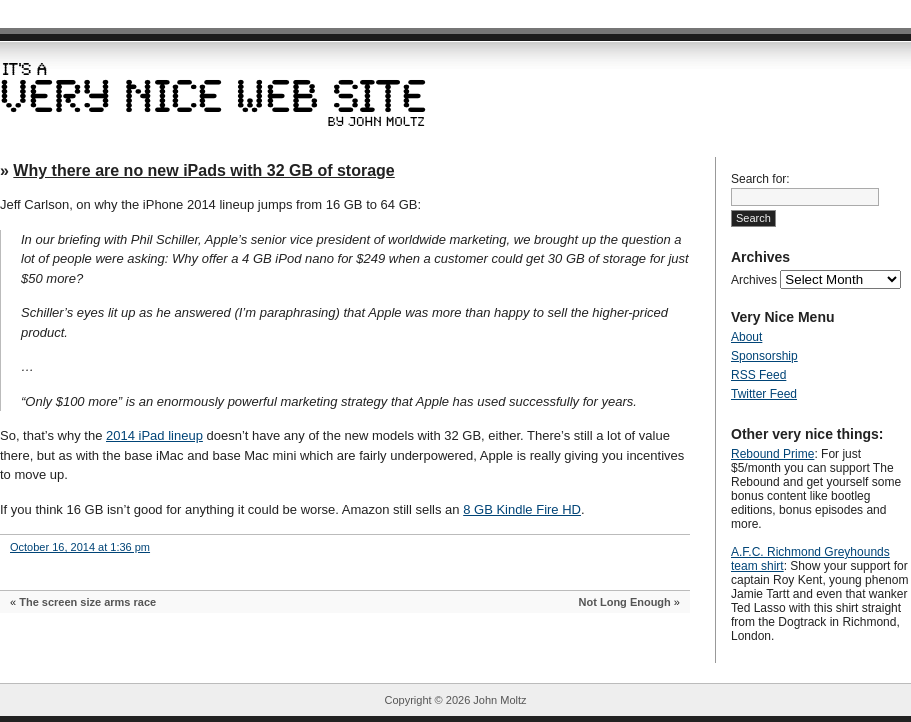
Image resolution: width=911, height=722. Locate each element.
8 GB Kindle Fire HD (522, 509)
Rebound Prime (772, 454)
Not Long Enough (625, 602)
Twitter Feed (764, 394)
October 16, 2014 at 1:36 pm (80, 547)
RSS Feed (758, 375)
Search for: (760, 179)
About (746, 337)
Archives (754, 280)
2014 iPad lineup (154, 435)
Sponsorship (764, 356)
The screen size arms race (87, 602)
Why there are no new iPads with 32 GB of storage (203, 170)
